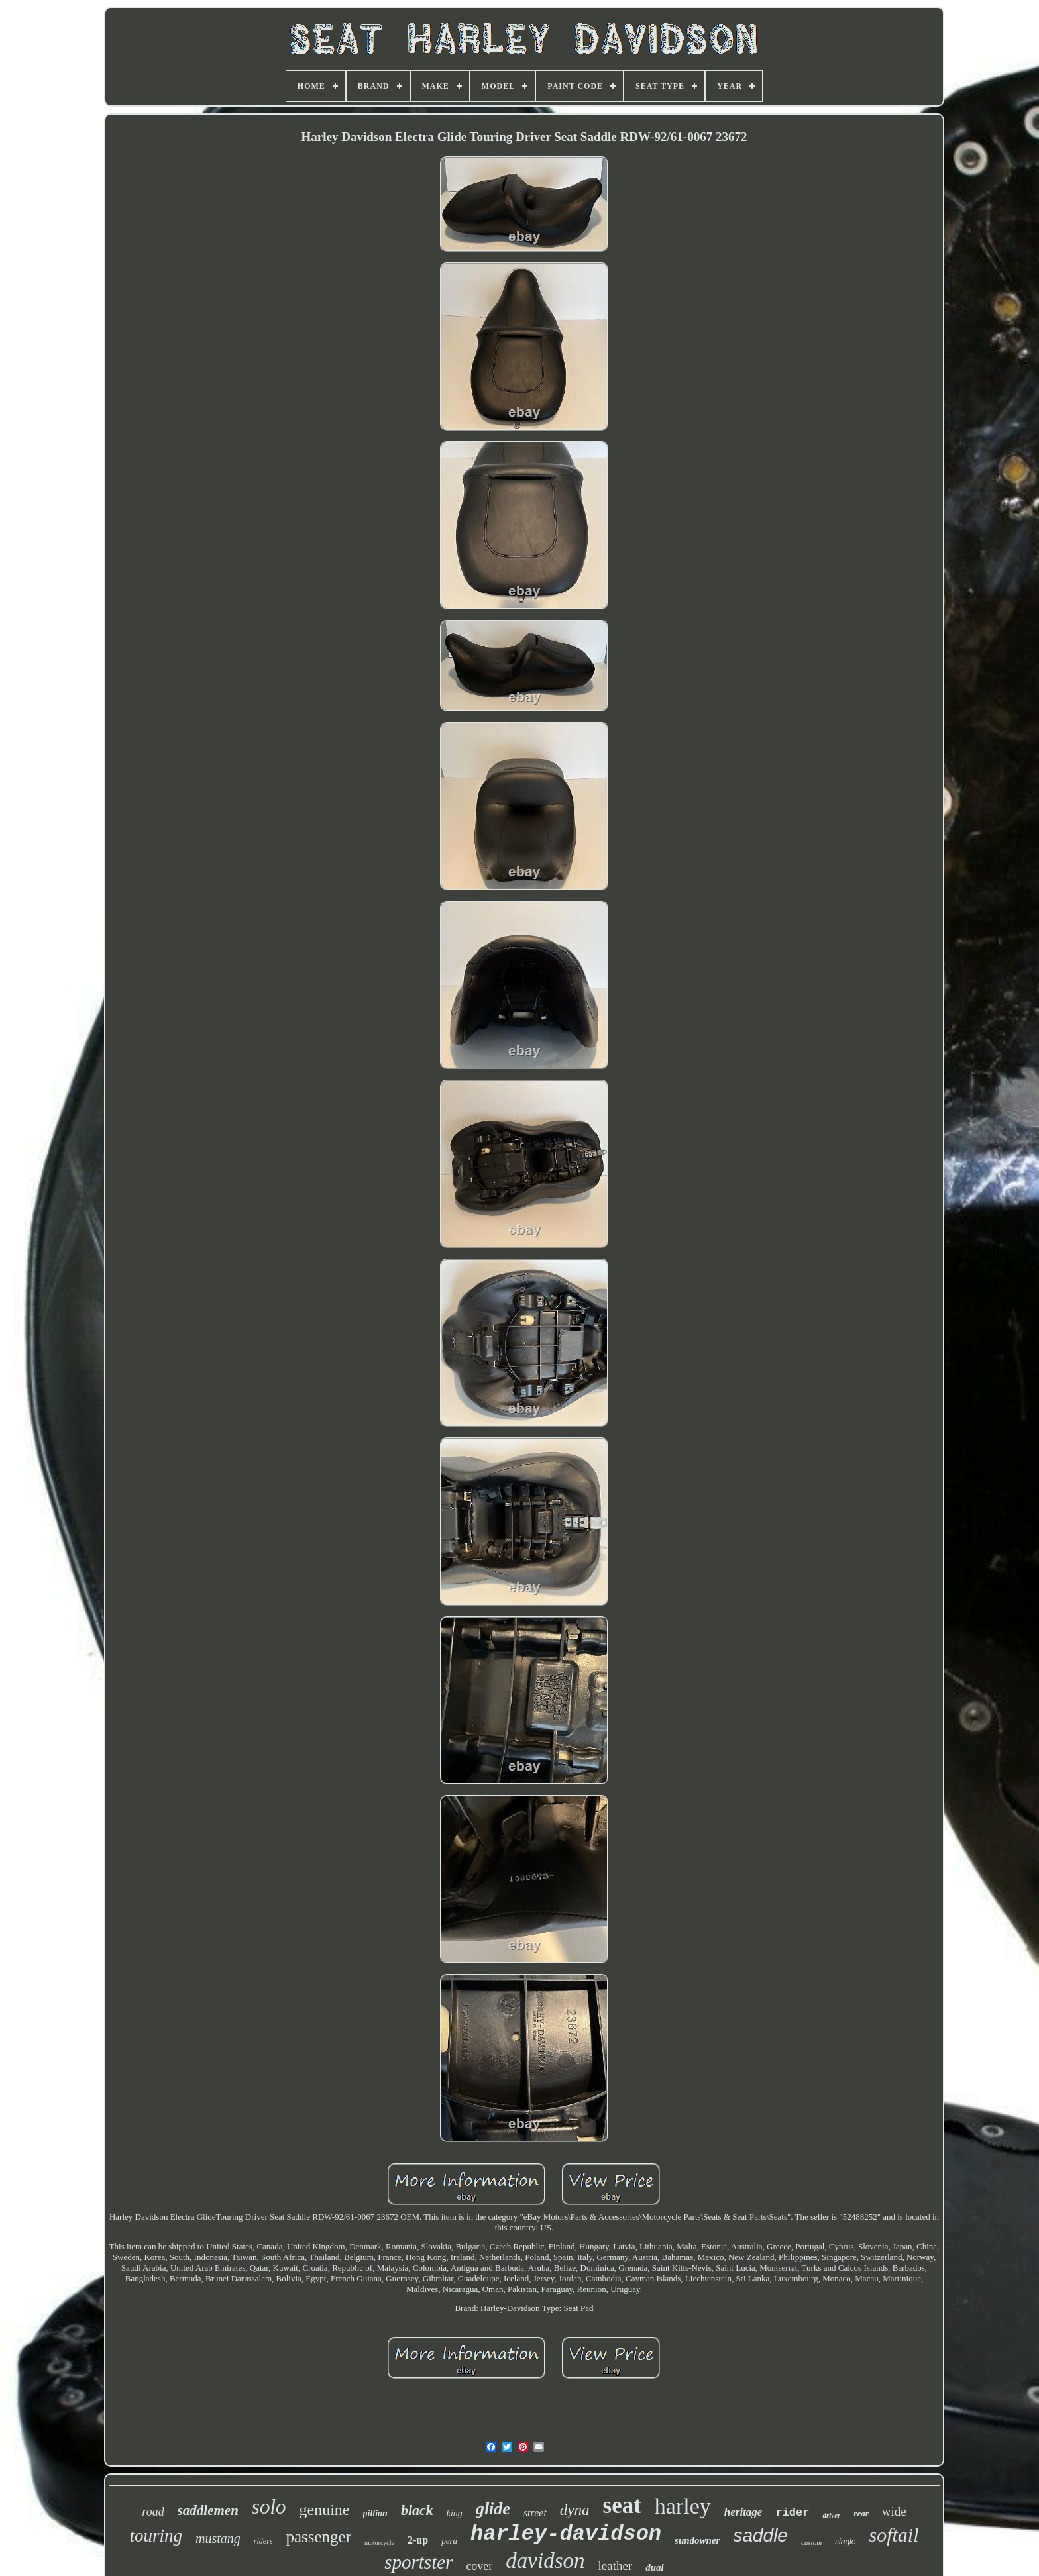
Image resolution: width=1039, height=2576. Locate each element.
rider (792, 2512)
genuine (325, 2509)
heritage (743, 2512)
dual (654, 2567)
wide (894, 2511)
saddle (760, 2535)
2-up (418, 2540)
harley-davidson (565, 2534)
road (153, 2511)
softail (893, 2535)
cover (479, 2566)
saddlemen (208, 2510)
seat (622, 2505)
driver (831, 2515)
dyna (575, 2510)
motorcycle (379, 2542)
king (455, 2513)
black (417, 2510)
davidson (545, 2561)
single (845, 2541)
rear (860, 2513)
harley (683, 2506)
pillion (375, 2513)
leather (615, 2566)
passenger (318, 2537)
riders (263, 2541)
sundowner (697, 2540)
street (535, 2512)
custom (811, 2542)
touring (155, 2536)
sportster (418, 2562)
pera (449, 2541)
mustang (218, 2538)
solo (269, 2506)
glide (493, 2508)
